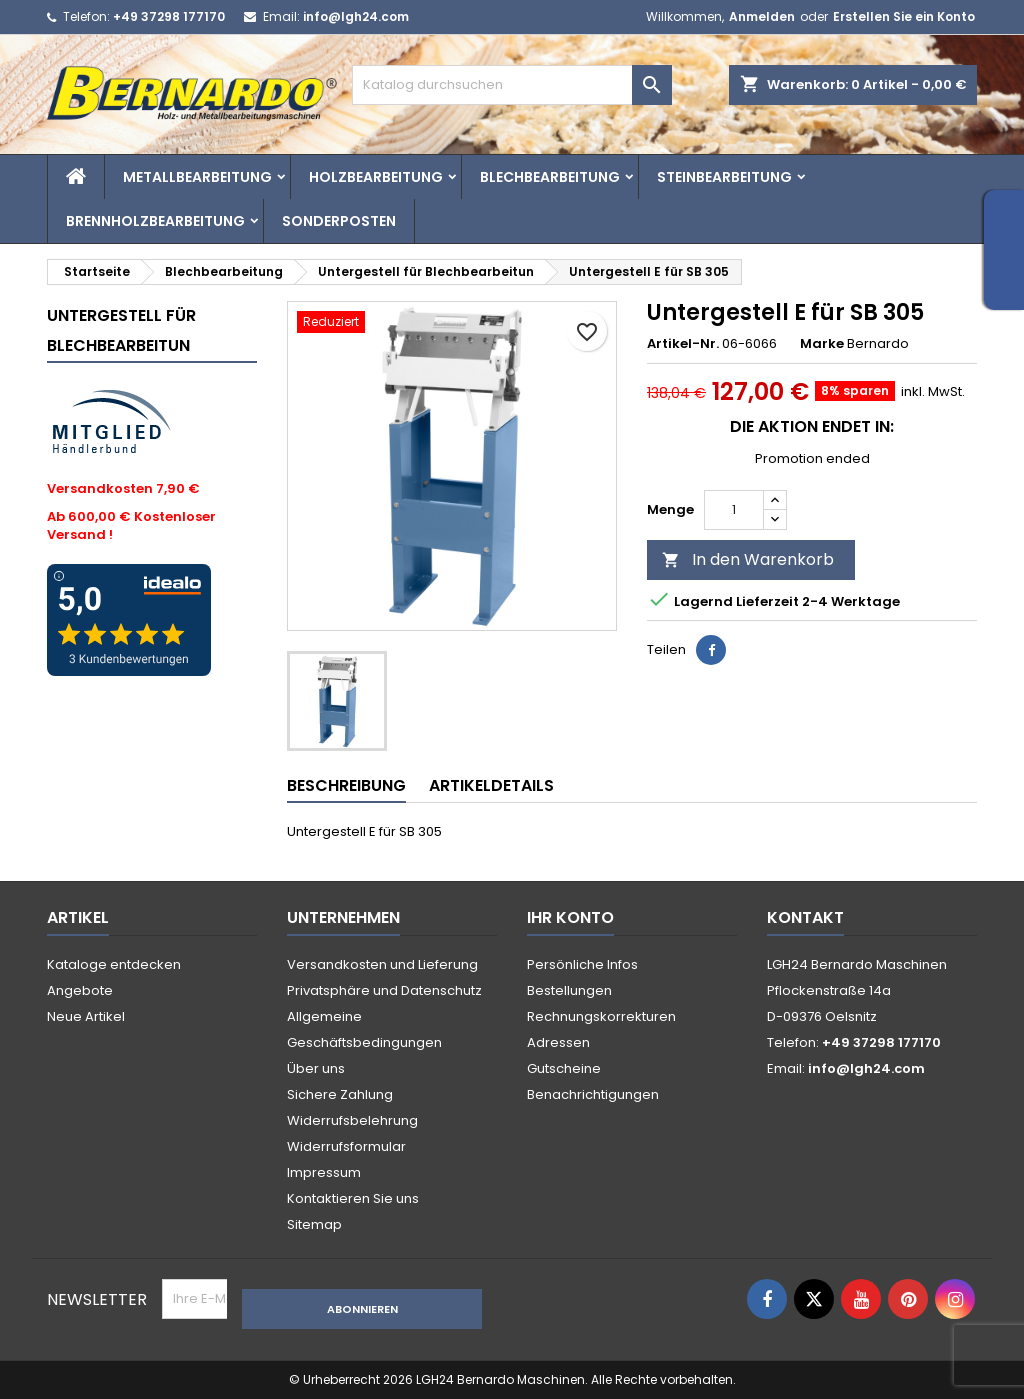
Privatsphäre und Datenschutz (384, 990)
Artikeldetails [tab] (491, 785)
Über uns (316, 1068)
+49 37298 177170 (169, 16)
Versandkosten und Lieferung (382, 964)
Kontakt (805, 917)
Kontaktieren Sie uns (353, 1198)
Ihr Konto (570, 917)
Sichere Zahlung (340, 1094)
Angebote (80, 990)
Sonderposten (339, 221)
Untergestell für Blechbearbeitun (121, 330)
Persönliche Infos (582, 964)
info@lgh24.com (356, 16)
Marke (822, 344)
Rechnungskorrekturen (601, 1016)
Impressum (324, 1172)
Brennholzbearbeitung (155, 221)
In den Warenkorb (748, 559)
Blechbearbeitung (550, 177)
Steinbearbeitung (724, 177)
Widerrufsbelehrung (352, 1120)
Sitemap (314, 1224)
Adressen (558, 1042)
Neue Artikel (86, 1016)
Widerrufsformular (346, 1146)
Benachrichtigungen (593, 1094)
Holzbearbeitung (376, 177)
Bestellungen (569, 990)
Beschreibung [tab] (346, 785)
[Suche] (512, 85)
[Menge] (734, 510)
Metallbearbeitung (197, 177)
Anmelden (762, 16)
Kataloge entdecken (114, 964)
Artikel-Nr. (683, 344)
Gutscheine (564, 1068)
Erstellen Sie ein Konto (904, 16)
